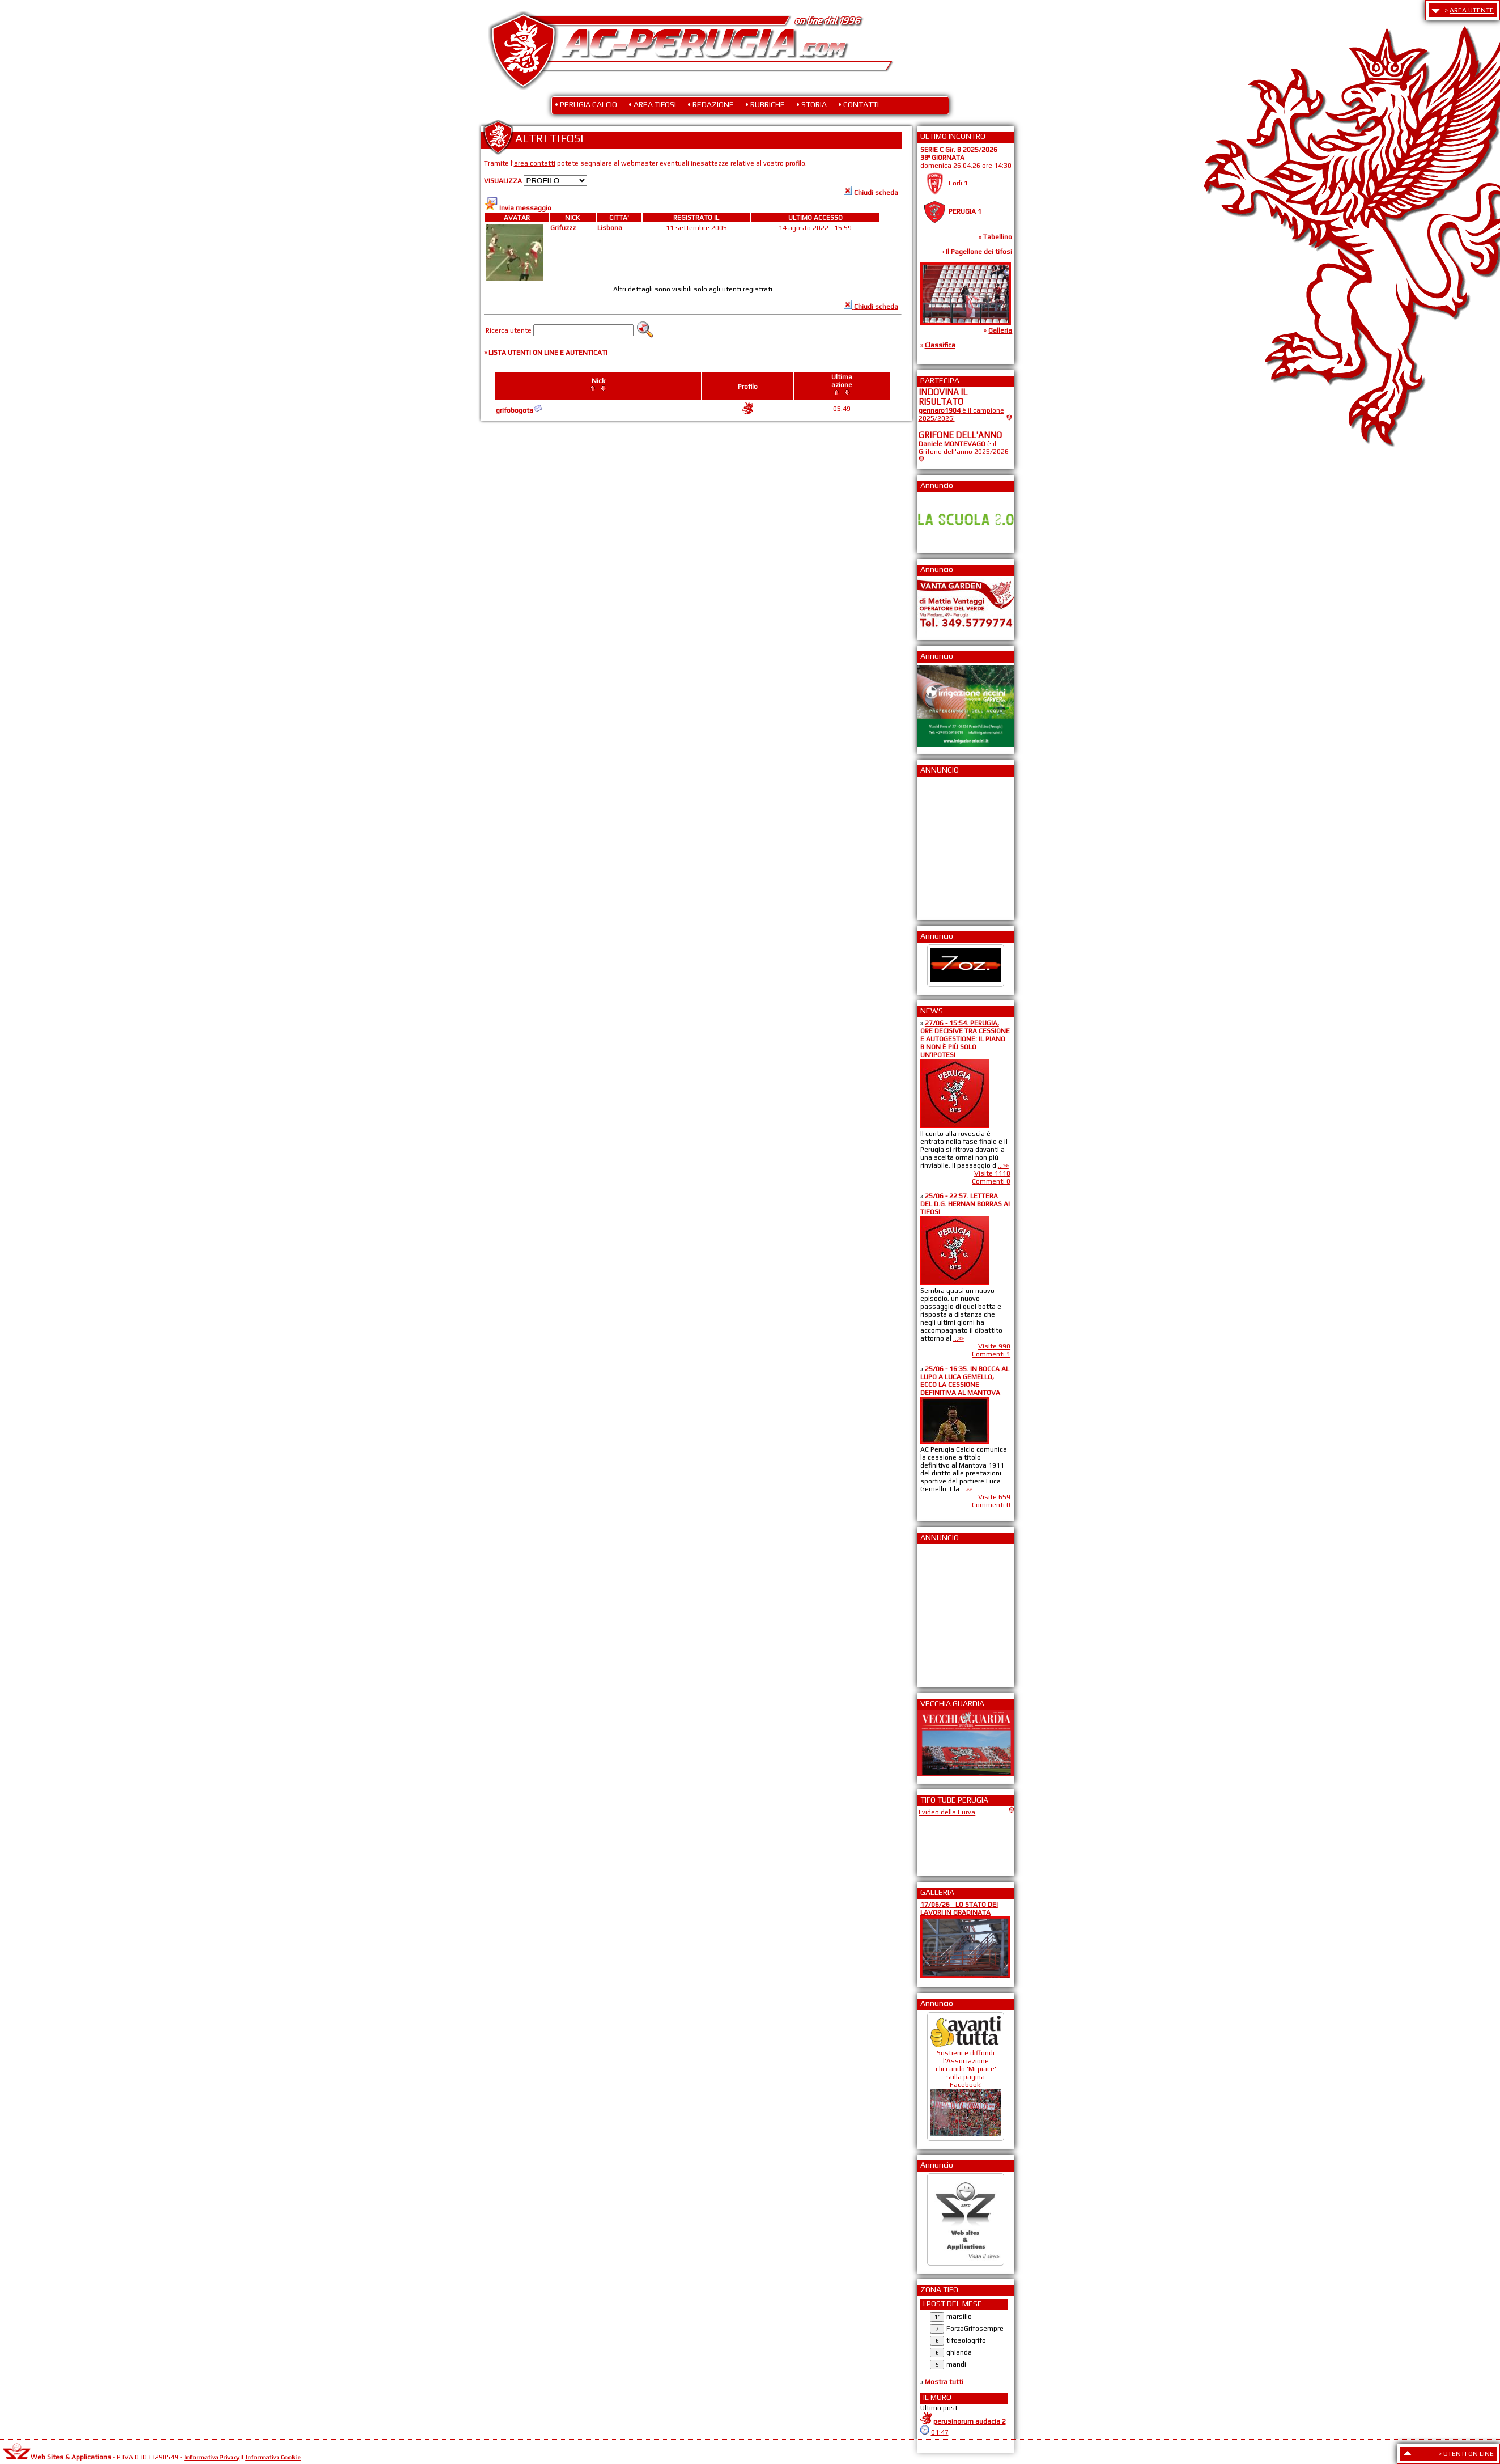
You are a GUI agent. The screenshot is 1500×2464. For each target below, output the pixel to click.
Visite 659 (994, 1497)
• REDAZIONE (710, 104)
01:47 (940, 2432)
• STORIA (811, 104)
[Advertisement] (953, 845)
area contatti (534, 163)
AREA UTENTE (1472, 10)
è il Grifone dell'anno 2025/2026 (964, 448)
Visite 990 (994, 1346)
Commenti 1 (991, 1354)
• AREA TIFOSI (652, 104)
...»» (1003, 1165)
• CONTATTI (858, 104)
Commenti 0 (991, 1181)
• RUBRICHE (765, 104)
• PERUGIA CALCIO (586, 104)
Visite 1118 (992, 1173)
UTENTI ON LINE (1468, 2454)
